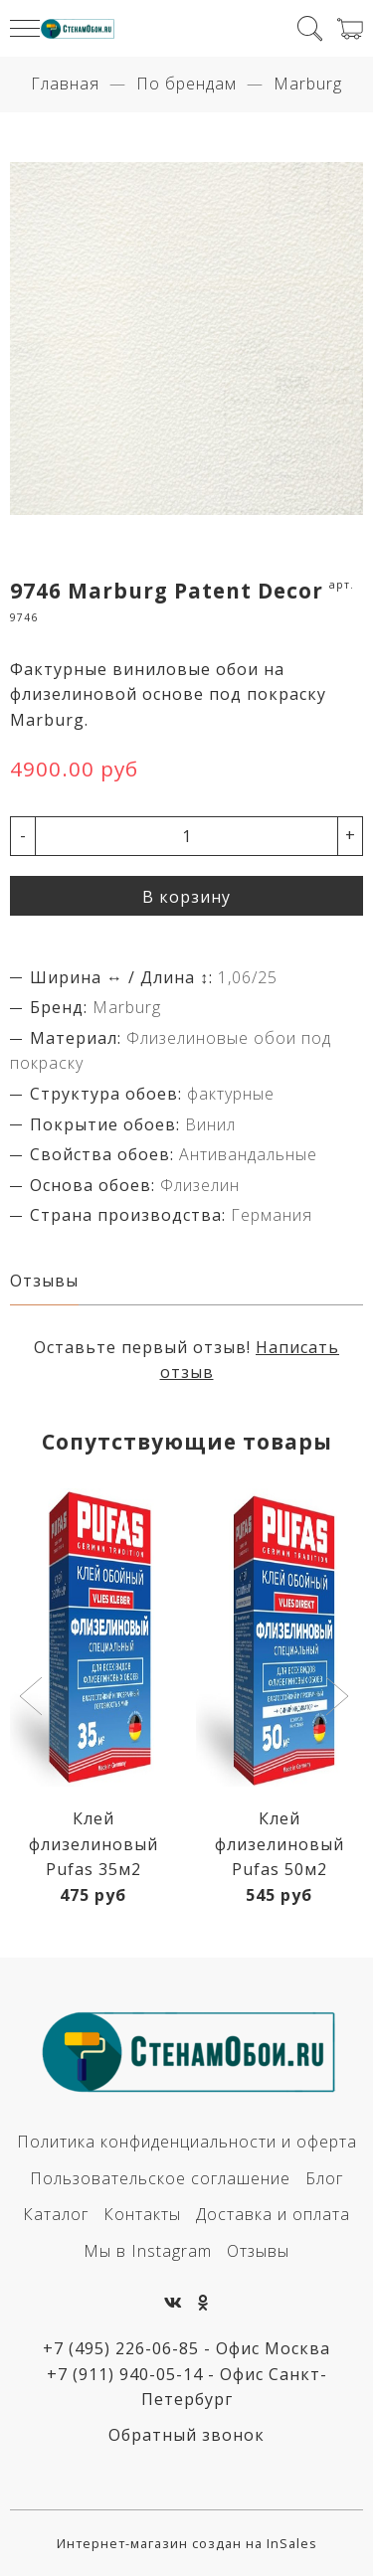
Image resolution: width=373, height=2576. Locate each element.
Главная (65, 83)
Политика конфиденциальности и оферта (187, 2141)
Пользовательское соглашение (160, 2178)
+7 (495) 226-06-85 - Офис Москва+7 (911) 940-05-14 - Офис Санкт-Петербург (186, 2373)
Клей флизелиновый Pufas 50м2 (279, 1843)
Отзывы (258, 2251)
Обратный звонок (186, 2435)
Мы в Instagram (148, 2251)
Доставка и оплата (273, 2214)
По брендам (186, 83)
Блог (324, 2178)
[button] (33, 1698)
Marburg (308, 83)
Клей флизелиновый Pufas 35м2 (93, 1843)
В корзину (186, 897)
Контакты (142, 2214)
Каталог (56, 2214)
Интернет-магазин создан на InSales (187, 2543)
